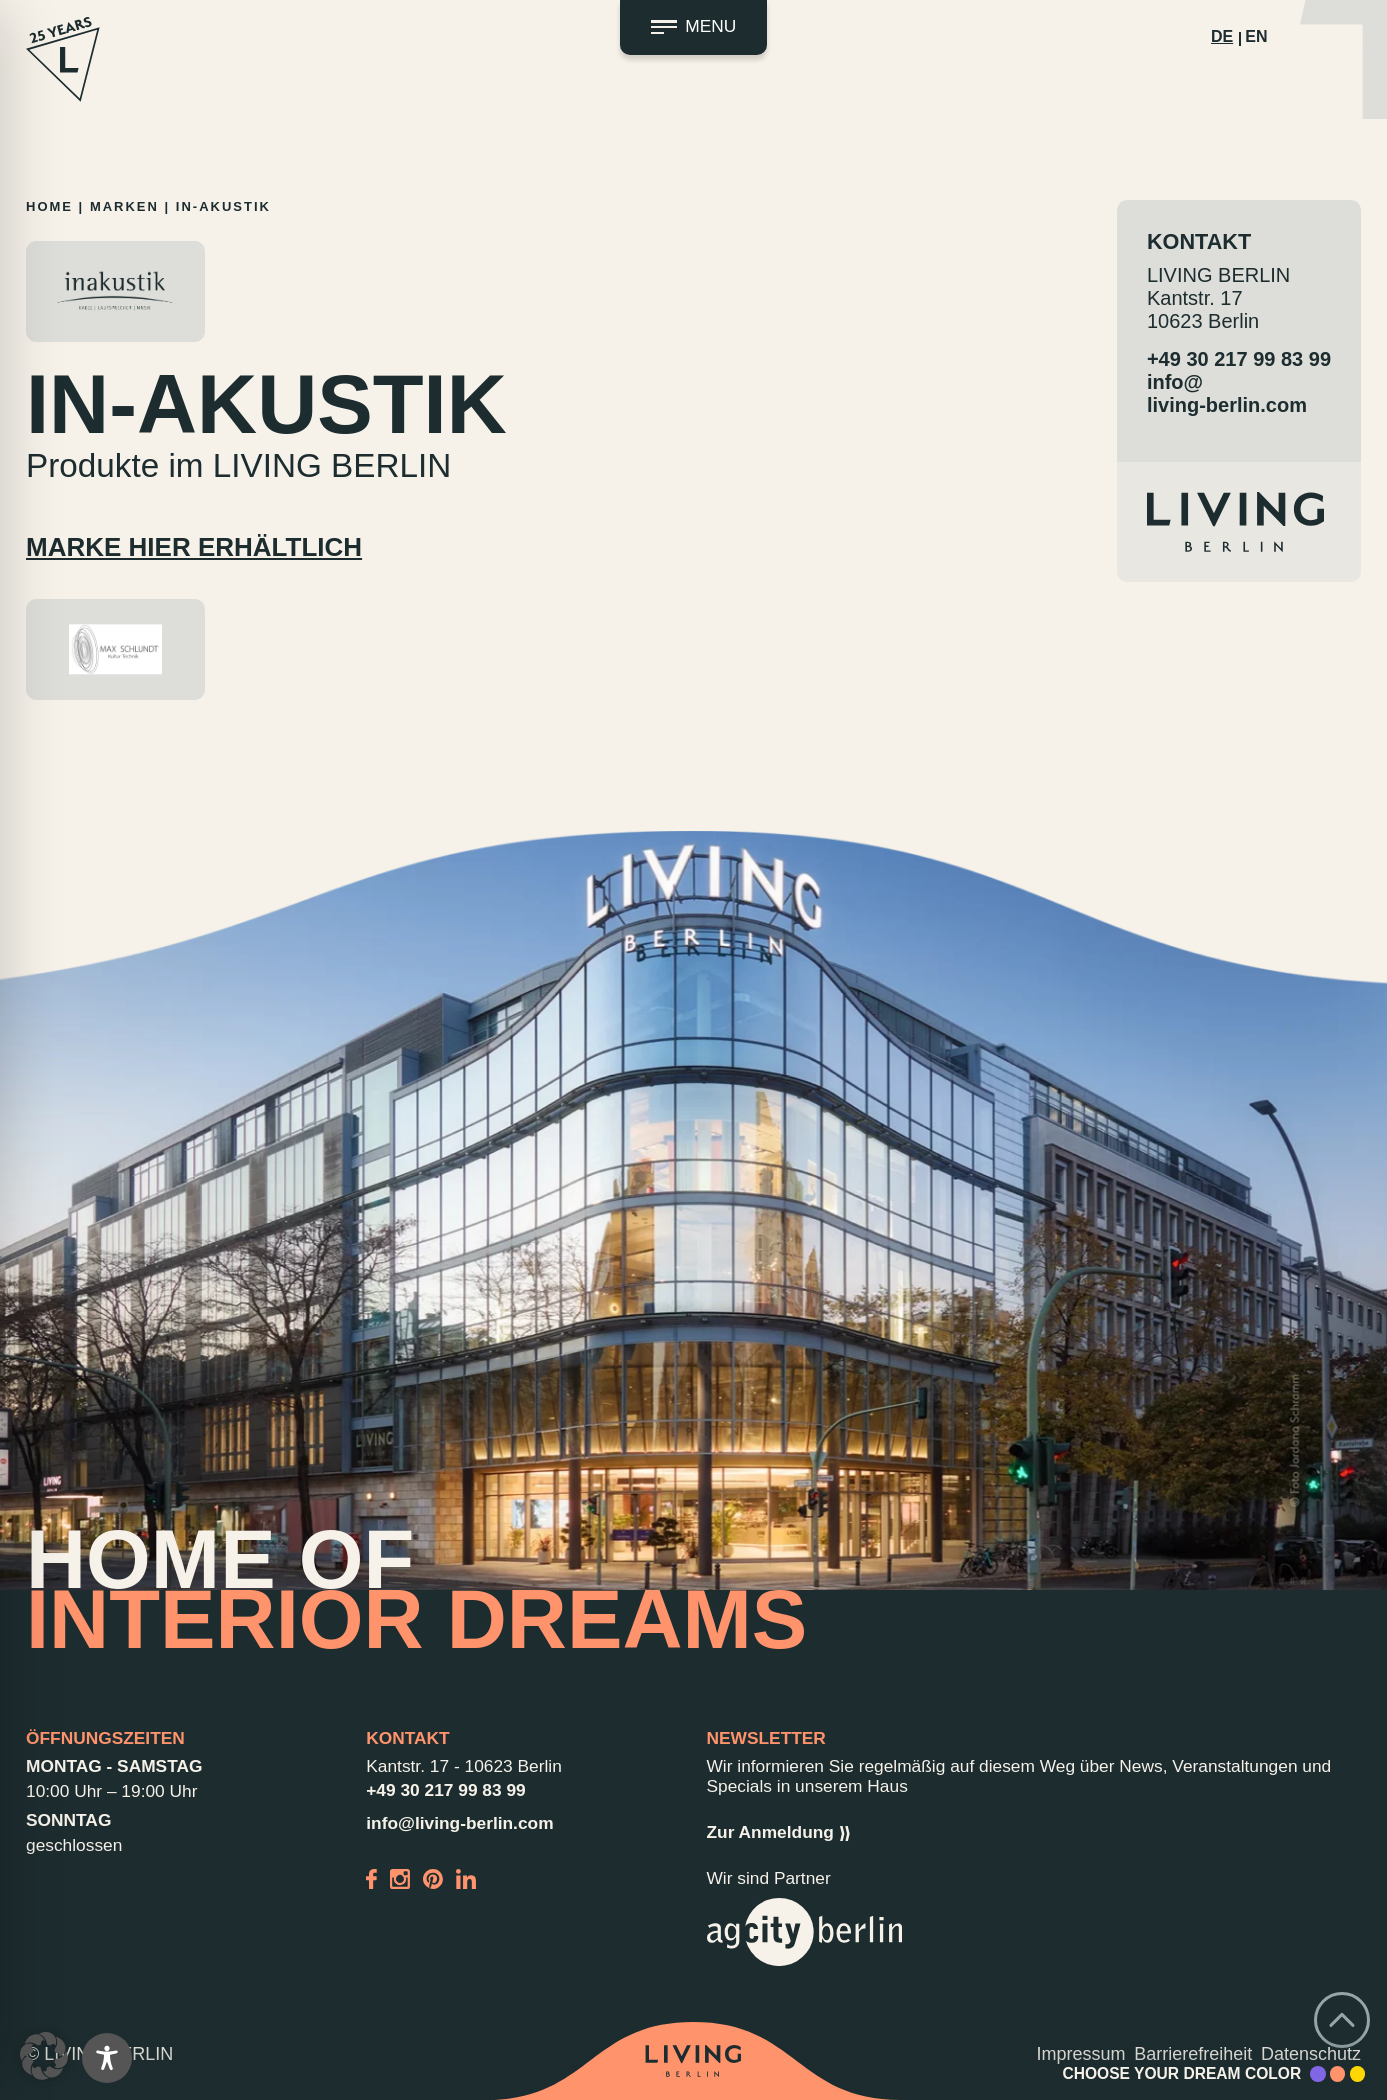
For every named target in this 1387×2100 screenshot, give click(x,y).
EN (1256, 36)
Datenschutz (1311, 2054)
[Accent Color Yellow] (1358, 2074)
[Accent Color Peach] (1338, 2074)
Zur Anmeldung (778, 1833)
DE (1222, 36)
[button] (44, 2056)
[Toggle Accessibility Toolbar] (107, 2058)
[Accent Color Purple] (1318, 2074)
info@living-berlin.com (1227, 393)
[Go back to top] (1342, 2020)
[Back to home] (693, 2061)
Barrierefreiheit (1193, 2054)
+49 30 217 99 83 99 (1239, 359)
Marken (124, 206)
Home (49, 206)
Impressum (1081, 2054)
